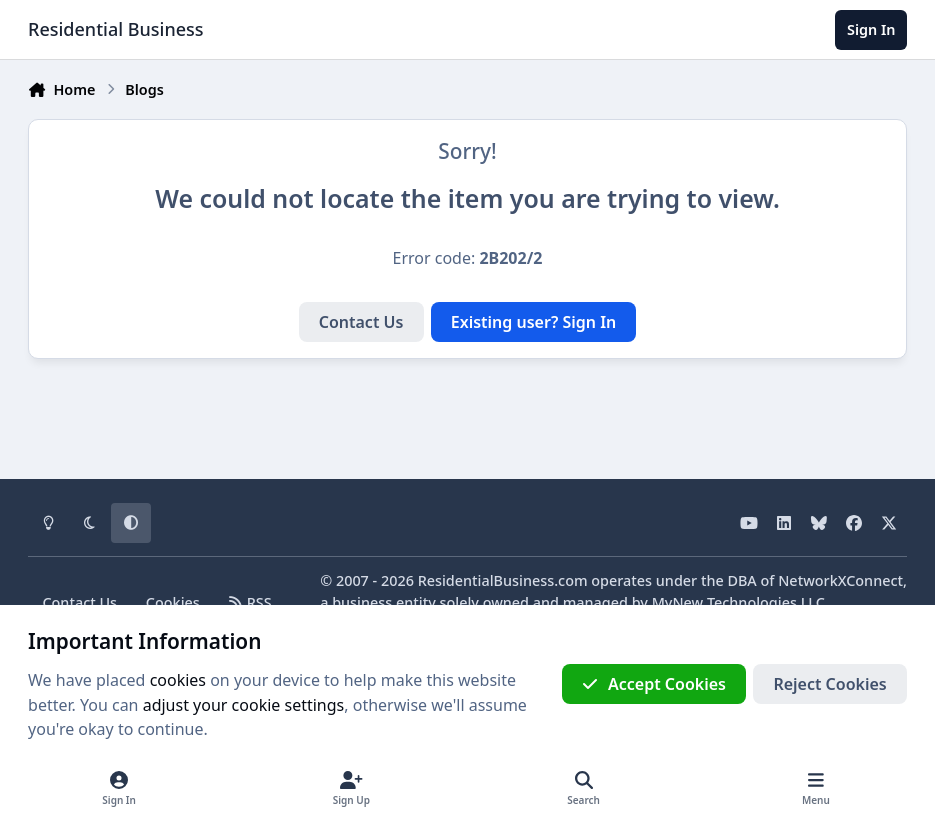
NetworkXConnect (840, 580)
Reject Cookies (829, 684)
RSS (250, 602)
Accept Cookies (654, 684)
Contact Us (361, 322)
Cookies (173, 602)
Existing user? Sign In (534, 322)
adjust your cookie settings (244, 705)
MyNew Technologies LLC (738, 602)
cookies (178, 680)
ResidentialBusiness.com (503, 580)
